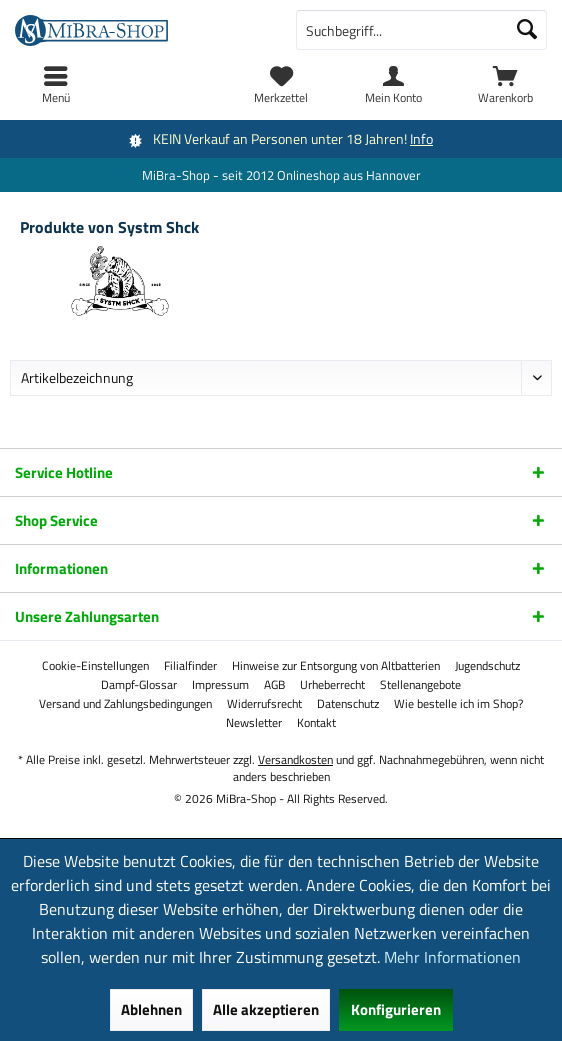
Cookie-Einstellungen (95, 666)
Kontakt (316, 723)
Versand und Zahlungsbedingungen (125, 704)
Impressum (220, 685)
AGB (274, 685)
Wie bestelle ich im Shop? (458, 704)
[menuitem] (506, 85)
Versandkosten (295, 759)
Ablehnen (151, 1009)
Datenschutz (348, 704)
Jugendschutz (487, 666)
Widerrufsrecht (264, 704)
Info (421, 138)
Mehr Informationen (452, 957)
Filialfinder (190, 666)
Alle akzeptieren (266, 1009)
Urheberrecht (332, 685)
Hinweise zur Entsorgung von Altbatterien (336, 666)
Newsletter (254, 723)
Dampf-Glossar (139, 685)
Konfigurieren (396, 1009)
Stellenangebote (420, 685)
